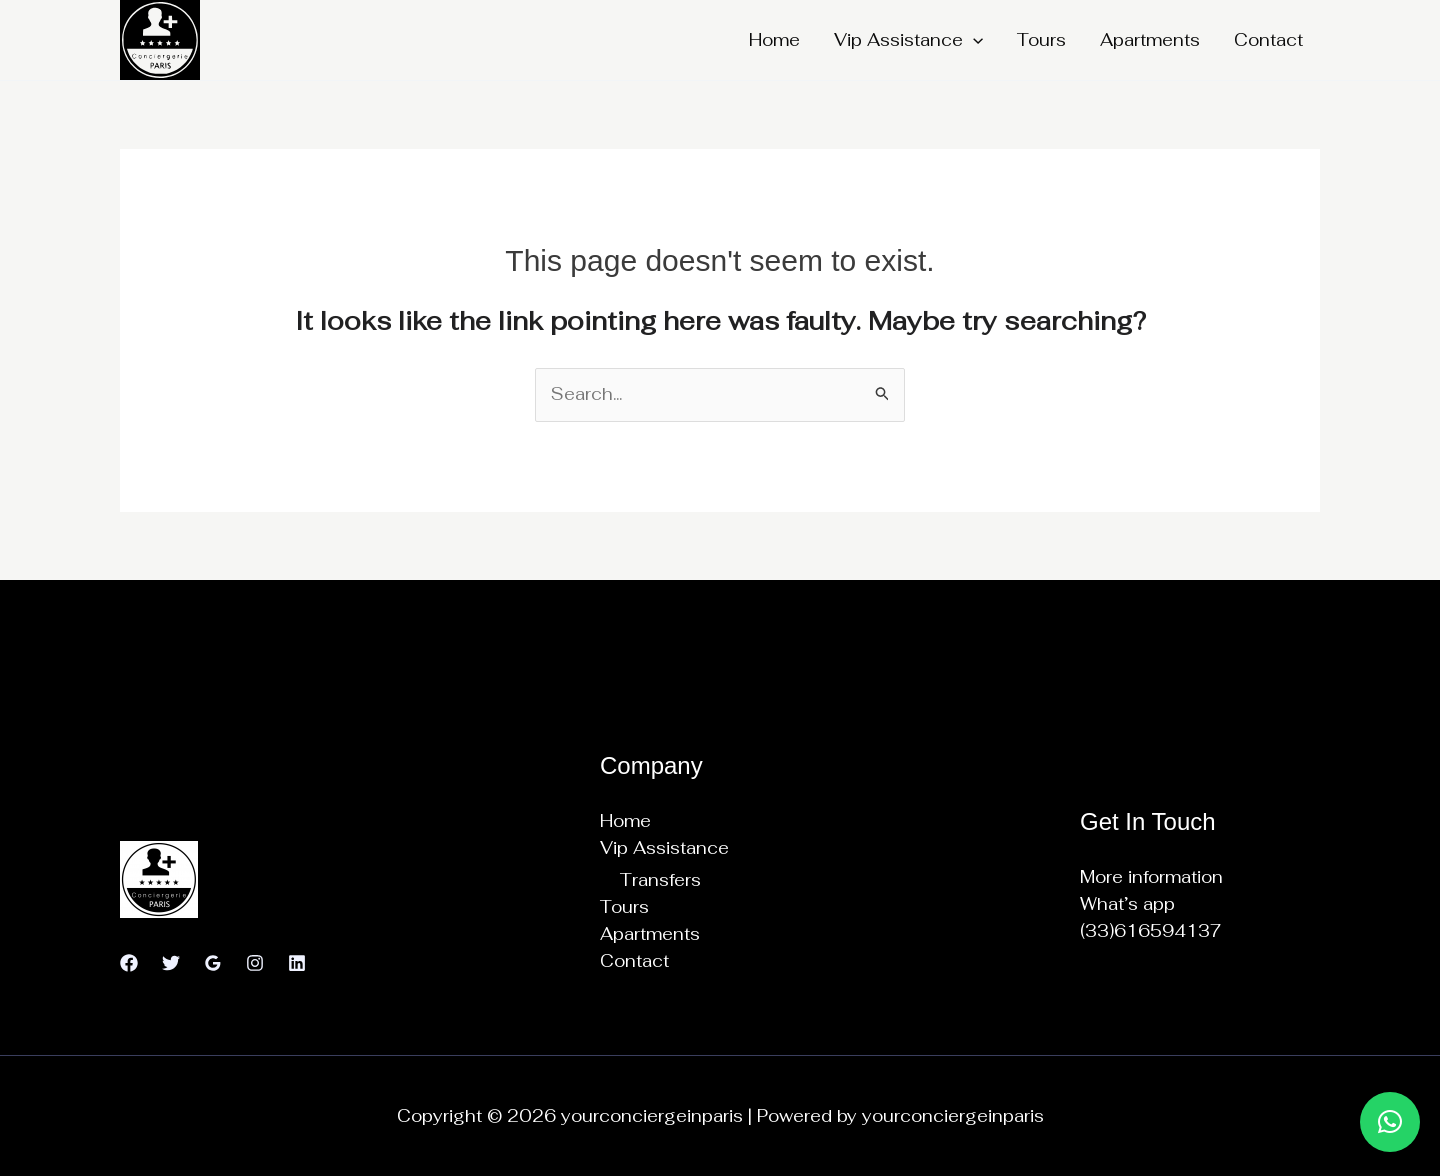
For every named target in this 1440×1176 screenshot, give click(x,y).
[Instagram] (255, 963)
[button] (973, 40)
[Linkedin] (297, 963)
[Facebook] (129, 963)
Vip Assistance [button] (908, 40)
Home (774, 40)
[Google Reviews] (213, 963)
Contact (1268, 40)
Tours (1041, 40)
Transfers (660, 880)
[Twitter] (171, 963)
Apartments (1150, 40)
